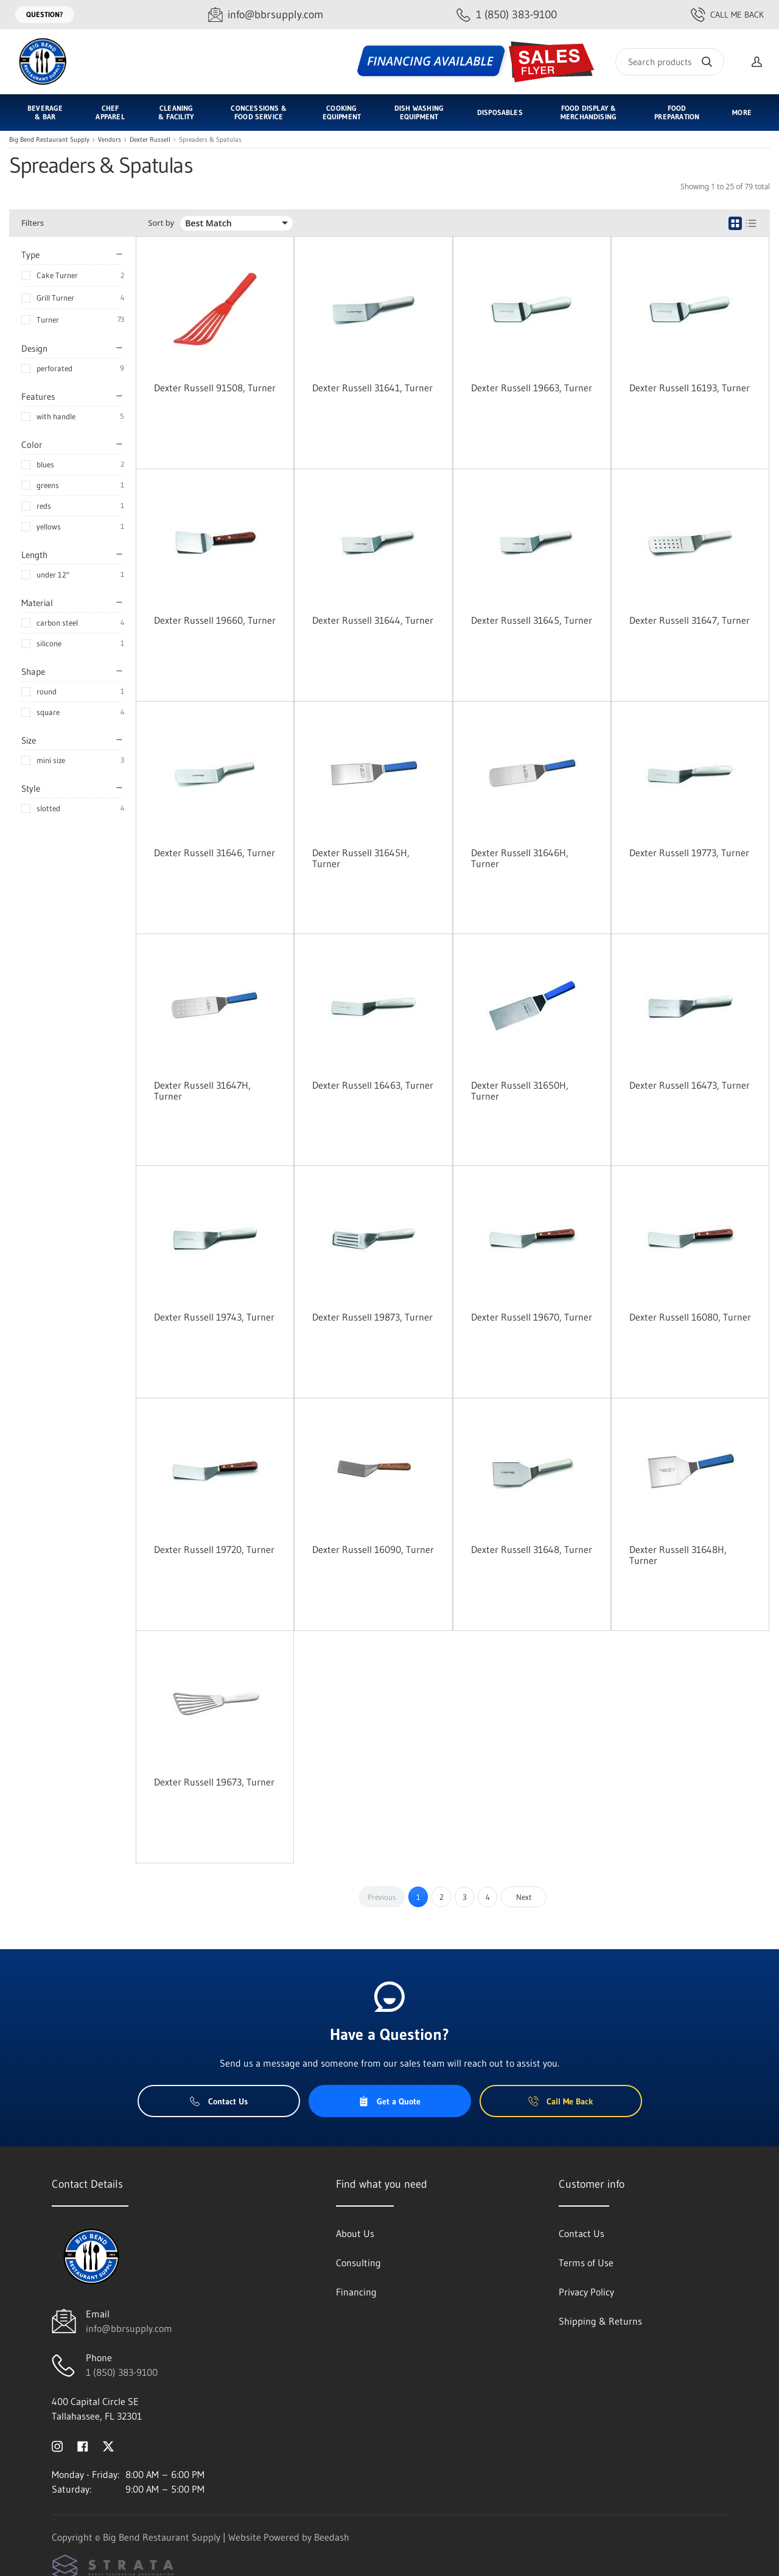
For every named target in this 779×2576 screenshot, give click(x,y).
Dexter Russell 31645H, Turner (361, 858)
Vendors (109, 140)
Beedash (331, 2537)
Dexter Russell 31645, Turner (531, 620)
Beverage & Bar (45, 112)
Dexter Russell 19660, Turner (215, 620)
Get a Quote (389, 2101)
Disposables (500, 112)
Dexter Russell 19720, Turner (214, 1549)
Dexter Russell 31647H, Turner (202, 1090)
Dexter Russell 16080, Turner (690, 1316)
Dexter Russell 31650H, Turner (519, 1090)
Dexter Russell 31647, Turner (689, 620)
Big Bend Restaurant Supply (49, 140)
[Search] (669, 61)
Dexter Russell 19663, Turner (531, 387)
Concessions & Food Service (258, 112)
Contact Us (219, 2101)
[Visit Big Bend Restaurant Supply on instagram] (57, 2445)
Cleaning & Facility (176, 112)
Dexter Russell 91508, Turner (215, 387)
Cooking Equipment (342, 112)
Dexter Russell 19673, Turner (214, 1781)
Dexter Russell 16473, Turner (689, 1085)
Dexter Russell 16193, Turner (689, 387)
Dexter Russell (150, 140)
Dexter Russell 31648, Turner (531, 1549)
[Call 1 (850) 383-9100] (506, 15)
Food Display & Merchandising (589, 112)
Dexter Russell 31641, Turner (372, 387)
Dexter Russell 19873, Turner (372, 1316)
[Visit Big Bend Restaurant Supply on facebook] (82, 2445)
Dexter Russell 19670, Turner (531, 1316)
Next (524, 1897)
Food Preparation (676, 112)
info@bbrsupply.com (129, 2328)
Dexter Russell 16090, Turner (373, 1549)
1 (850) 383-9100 (122, 2372)
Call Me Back (727, 14)
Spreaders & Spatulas (210, 140)
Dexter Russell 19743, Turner (214, 1316)
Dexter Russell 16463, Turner (372, 1085)
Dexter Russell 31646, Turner (214, 852)
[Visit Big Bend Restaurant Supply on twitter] (108, 2445)
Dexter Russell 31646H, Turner (519, 858)
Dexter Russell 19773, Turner (689, 852)
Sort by (161, 223)
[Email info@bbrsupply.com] (265, 15)
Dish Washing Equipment (419, 112)
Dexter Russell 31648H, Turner (678, 1555)
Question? (44, 14)
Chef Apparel (110, 112)
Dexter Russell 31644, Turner (372, 620)
